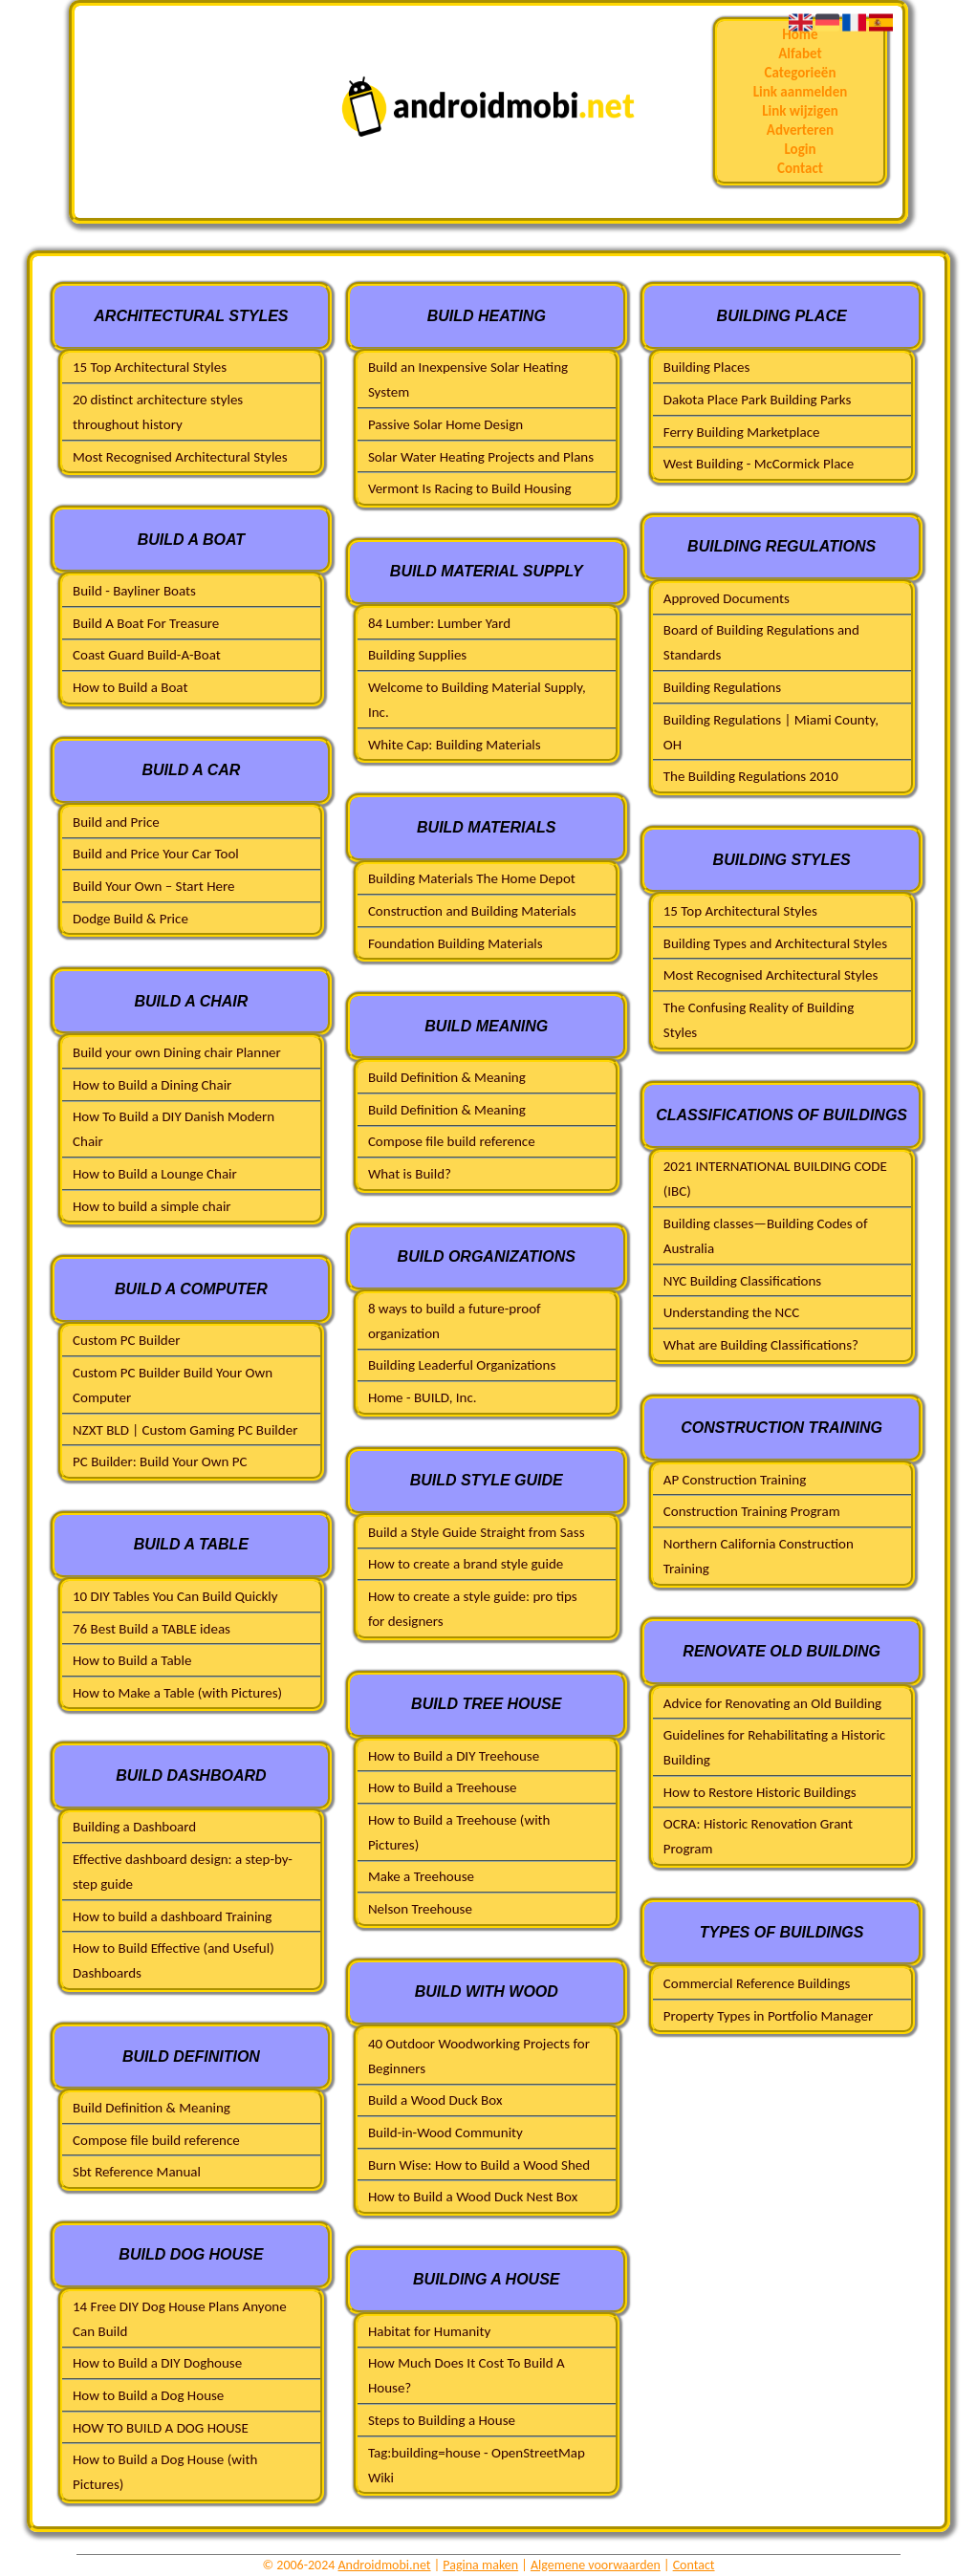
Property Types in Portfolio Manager (768, 2015)
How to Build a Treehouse (442, 1787)
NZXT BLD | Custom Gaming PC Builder (185, 1430)
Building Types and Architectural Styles (775, 943)
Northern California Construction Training (758, 1556)
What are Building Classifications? (760, 1344)
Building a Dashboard (134, 1826)
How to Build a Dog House (148, 2395)
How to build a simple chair (152, 1206)
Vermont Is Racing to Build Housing (470, 488)
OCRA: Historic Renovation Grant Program (758, 1836)
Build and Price (116, 822)
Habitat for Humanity (429, 2331)
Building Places (706, 367)
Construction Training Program (751, 1511)
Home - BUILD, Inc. (422, 1397)
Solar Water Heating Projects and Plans (481, 456)
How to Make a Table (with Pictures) (177, 1692)
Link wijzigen (800, 110)
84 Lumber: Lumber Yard (439, 623)
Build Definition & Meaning (151, 2107)
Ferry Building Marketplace (741, 432)
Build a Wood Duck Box (435, 2100)
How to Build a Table (132, 1660)
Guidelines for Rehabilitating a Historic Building (774, 1747)
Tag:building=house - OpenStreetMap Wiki (476, 2465)
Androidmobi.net (384, 2565)
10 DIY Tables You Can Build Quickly (175, 1596)
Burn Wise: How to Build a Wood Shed (479, 2165)
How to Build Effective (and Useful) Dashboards (173, 1960)
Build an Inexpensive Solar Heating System (468, 379)
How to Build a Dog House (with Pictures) (165, 2472)
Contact (800, 168)
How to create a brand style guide (465, 1563)
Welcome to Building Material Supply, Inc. (477, 700)
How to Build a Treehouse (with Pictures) (459, 1832)
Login (799, 149)
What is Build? (409, 1173)
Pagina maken (480, 2565)
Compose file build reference (156, 2140)
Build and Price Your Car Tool (156, 853)
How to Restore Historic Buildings (760, 1792)
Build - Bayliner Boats (134, 590)
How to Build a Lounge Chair (155, 1173)
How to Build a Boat (130, 687)
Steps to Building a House (441, 2420)
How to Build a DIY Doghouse (157, 2362)
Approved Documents (726, 598)
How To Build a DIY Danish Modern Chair (173, 1129)
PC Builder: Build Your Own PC (160, 1461)
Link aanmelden (800, 91)
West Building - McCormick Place (758, 463)
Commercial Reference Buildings (757, 1983)
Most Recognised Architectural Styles (180, 456)
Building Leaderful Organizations (461, 1365)
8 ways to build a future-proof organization (454, 1321)
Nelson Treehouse (420, 1908)
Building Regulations (722, 687)
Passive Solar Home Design (445, 424)
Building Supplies (417, 654)
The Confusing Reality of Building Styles (759, 1020)
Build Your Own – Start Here (153, 886)
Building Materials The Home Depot (471, 878)
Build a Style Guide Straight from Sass (476, 1532)
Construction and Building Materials (472, 911)
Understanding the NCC (731, 1312)
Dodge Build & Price (130, 918)
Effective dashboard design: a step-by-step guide (183, 1872)
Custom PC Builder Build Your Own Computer (172, 1385)
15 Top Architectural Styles (150, 367)
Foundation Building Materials (455, 943)
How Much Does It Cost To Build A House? (466, 2375)
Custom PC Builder (126, 1340)
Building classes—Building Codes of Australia (765, 1236)
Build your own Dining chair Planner (177, 1052)
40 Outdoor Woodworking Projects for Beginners (479, 2056)
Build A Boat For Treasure (146, 623)
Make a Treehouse (421, 1876)
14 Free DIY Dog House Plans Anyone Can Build (180, 2319)
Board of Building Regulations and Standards (761, 642)
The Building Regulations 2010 (750, 776)
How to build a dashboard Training (172, 1916)
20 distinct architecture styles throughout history (158, 412)
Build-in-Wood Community (445, 2132)
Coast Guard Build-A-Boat (147, 654)
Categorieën (800, 72)
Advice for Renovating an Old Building (772, 1703)
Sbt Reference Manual (137, 2171)
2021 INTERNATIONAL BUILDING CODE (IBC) (775, 1179)
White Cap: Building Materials (454, 744)
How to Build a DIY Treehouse (453, 1755)
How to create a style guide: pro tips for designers (472, 1609)
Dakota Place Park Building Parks (757, 399)
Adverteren (800, 130)
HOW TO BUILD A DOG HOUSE (161, 2427)
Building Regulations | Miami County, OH (771, 732)
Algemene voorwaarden (596, 2565)
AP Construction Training (735, 1479)
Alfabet (799, 53)
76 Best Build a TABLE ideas (151, 1628)
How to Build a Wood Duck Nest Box (472, 2196)
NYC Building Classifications (742, 1280)
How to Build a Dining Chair (152, 1084)
